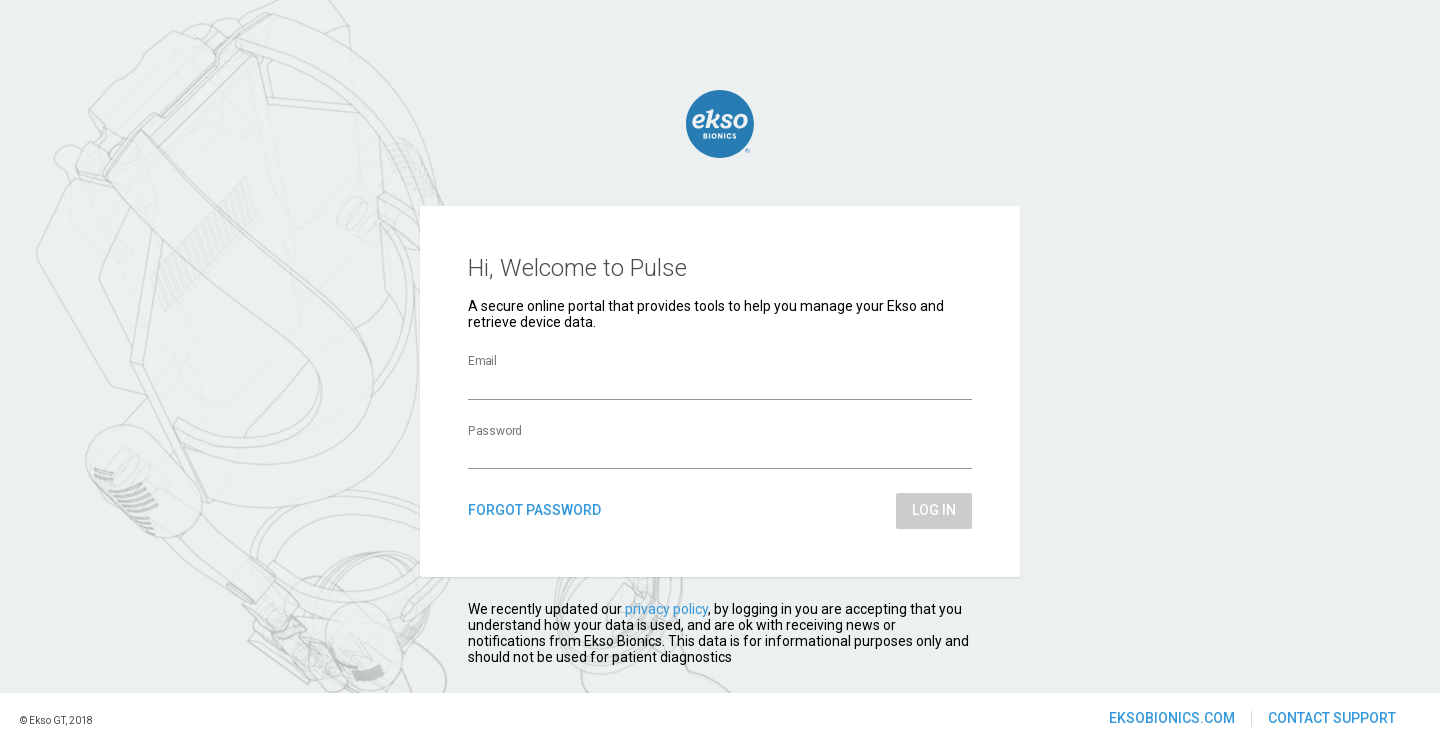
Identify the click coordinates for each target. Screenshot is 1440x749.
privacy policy (666, 609)
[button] (1172, 719)
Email (482, 362)
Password (495, 431)
